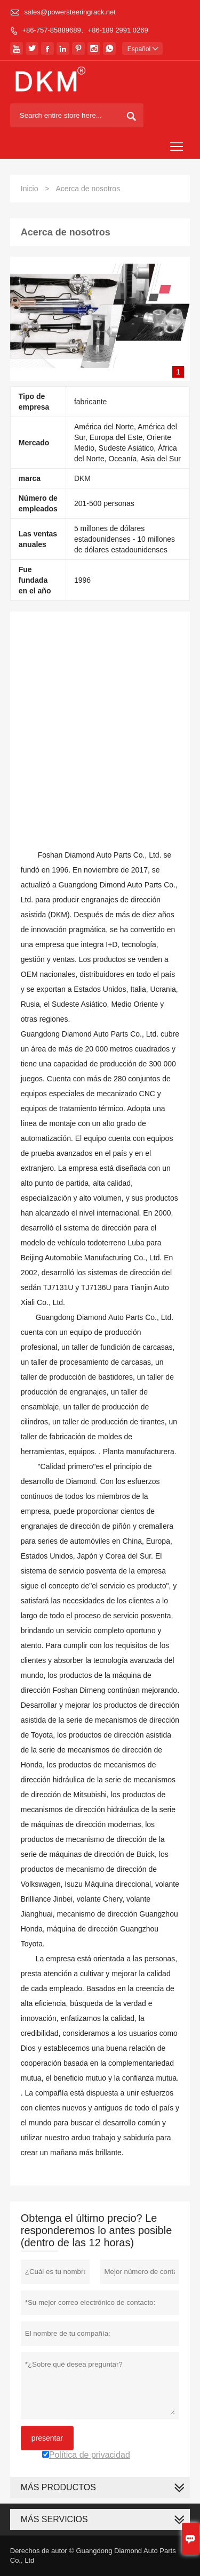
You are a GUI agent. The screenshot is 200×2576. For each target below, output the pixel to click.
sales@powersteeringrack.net (69, 12)
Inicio (29, 188)
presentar (47, 2438)
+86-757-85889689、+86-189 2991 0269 (85, 30)
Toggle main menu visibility (177, 142)
